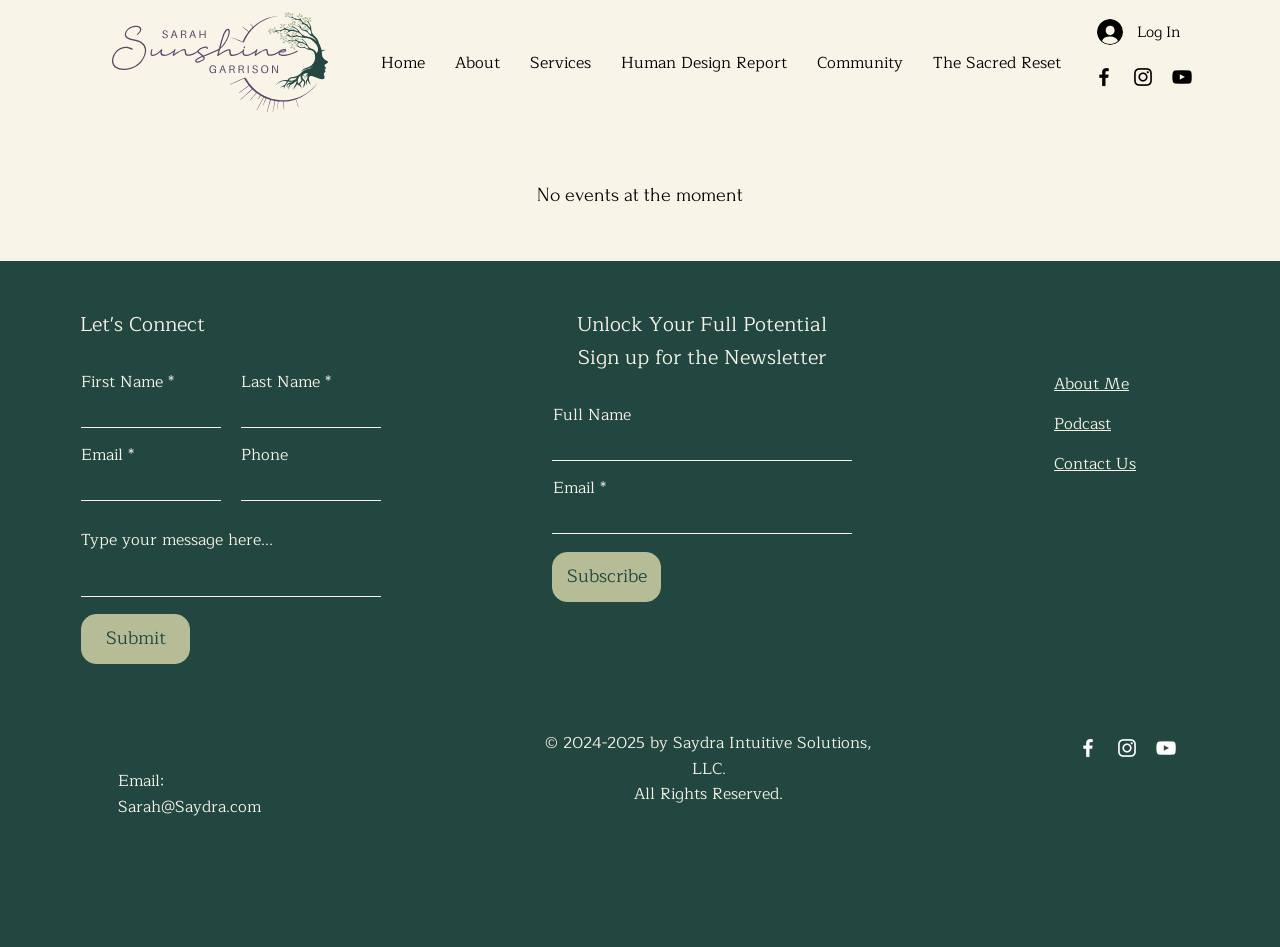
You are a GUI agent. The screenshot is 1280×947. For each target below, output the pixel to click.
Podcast (1082, 424)
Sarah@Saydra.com (189, 807)
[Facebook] (1104, 77)
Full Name (592, 415)
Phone (264, 455)
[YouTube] (1182, 77)
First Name (122, 382)
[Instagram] (1143, 77)
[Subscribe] (606, 577)
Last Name (280, 382)
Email (102, 455)
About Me (1091, 384)
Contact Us (1095, 464)
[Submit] (135, 639)
